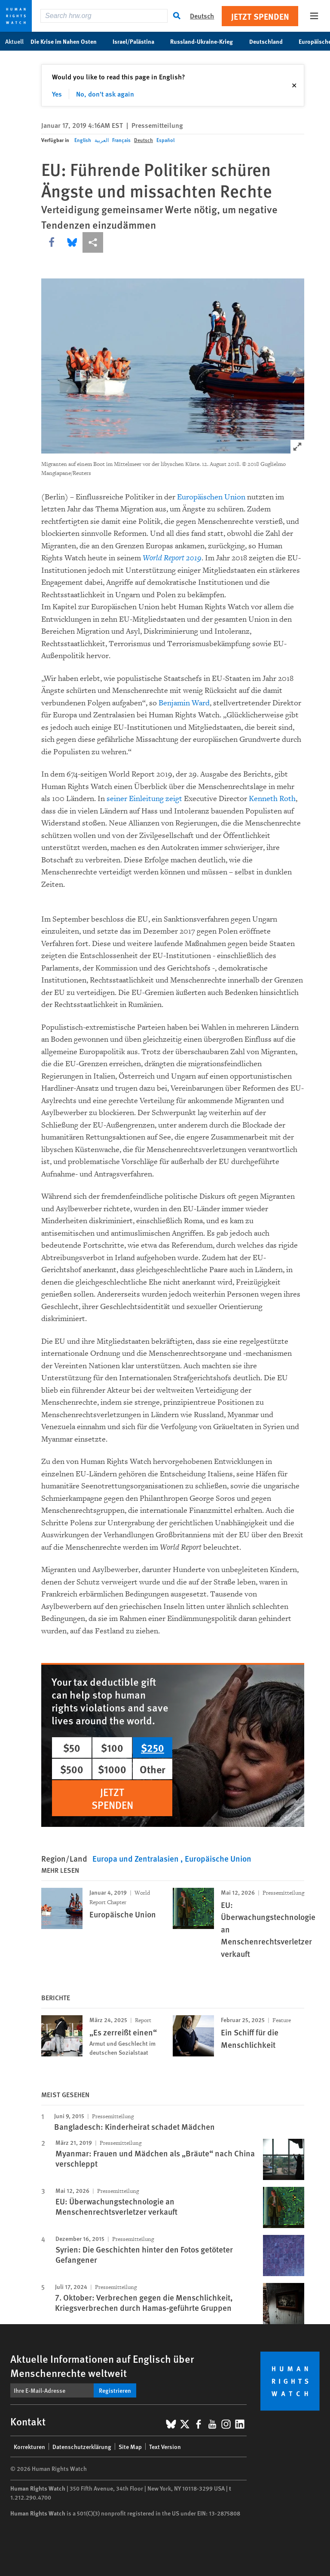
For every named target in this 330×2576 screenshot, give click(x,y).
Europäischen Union (211, 497)
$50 (71, 1747)
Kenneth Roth (272, 799)
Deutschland (270, 41)
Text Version (165, 2446)
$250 (152, 1747)
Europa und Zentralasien (136, 1858)
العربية (102, 140)
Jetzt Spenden (260, 16)
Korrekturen (29, 2446)
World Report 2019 (172, 558)
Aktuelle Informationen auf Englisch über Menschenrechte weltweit (102, 2365)
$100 (112, 1747)
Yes (57, 94)
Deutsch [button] (202, 16)
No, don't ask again (105, 94)
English (82, 140)
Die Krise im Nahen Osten (68, 41)
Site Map (130, 2446)
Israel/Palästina (138, 41)
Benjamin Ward (184, 703)
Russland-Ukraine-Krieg (206, 41)
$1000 (112, 1769)
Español (165, 140)
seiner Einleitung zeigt (144, 799)
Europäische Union (218, 1858)
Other (152, 1769)
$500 (71, 1769)
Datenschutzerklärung (81, 2446)
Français (121, 140)
